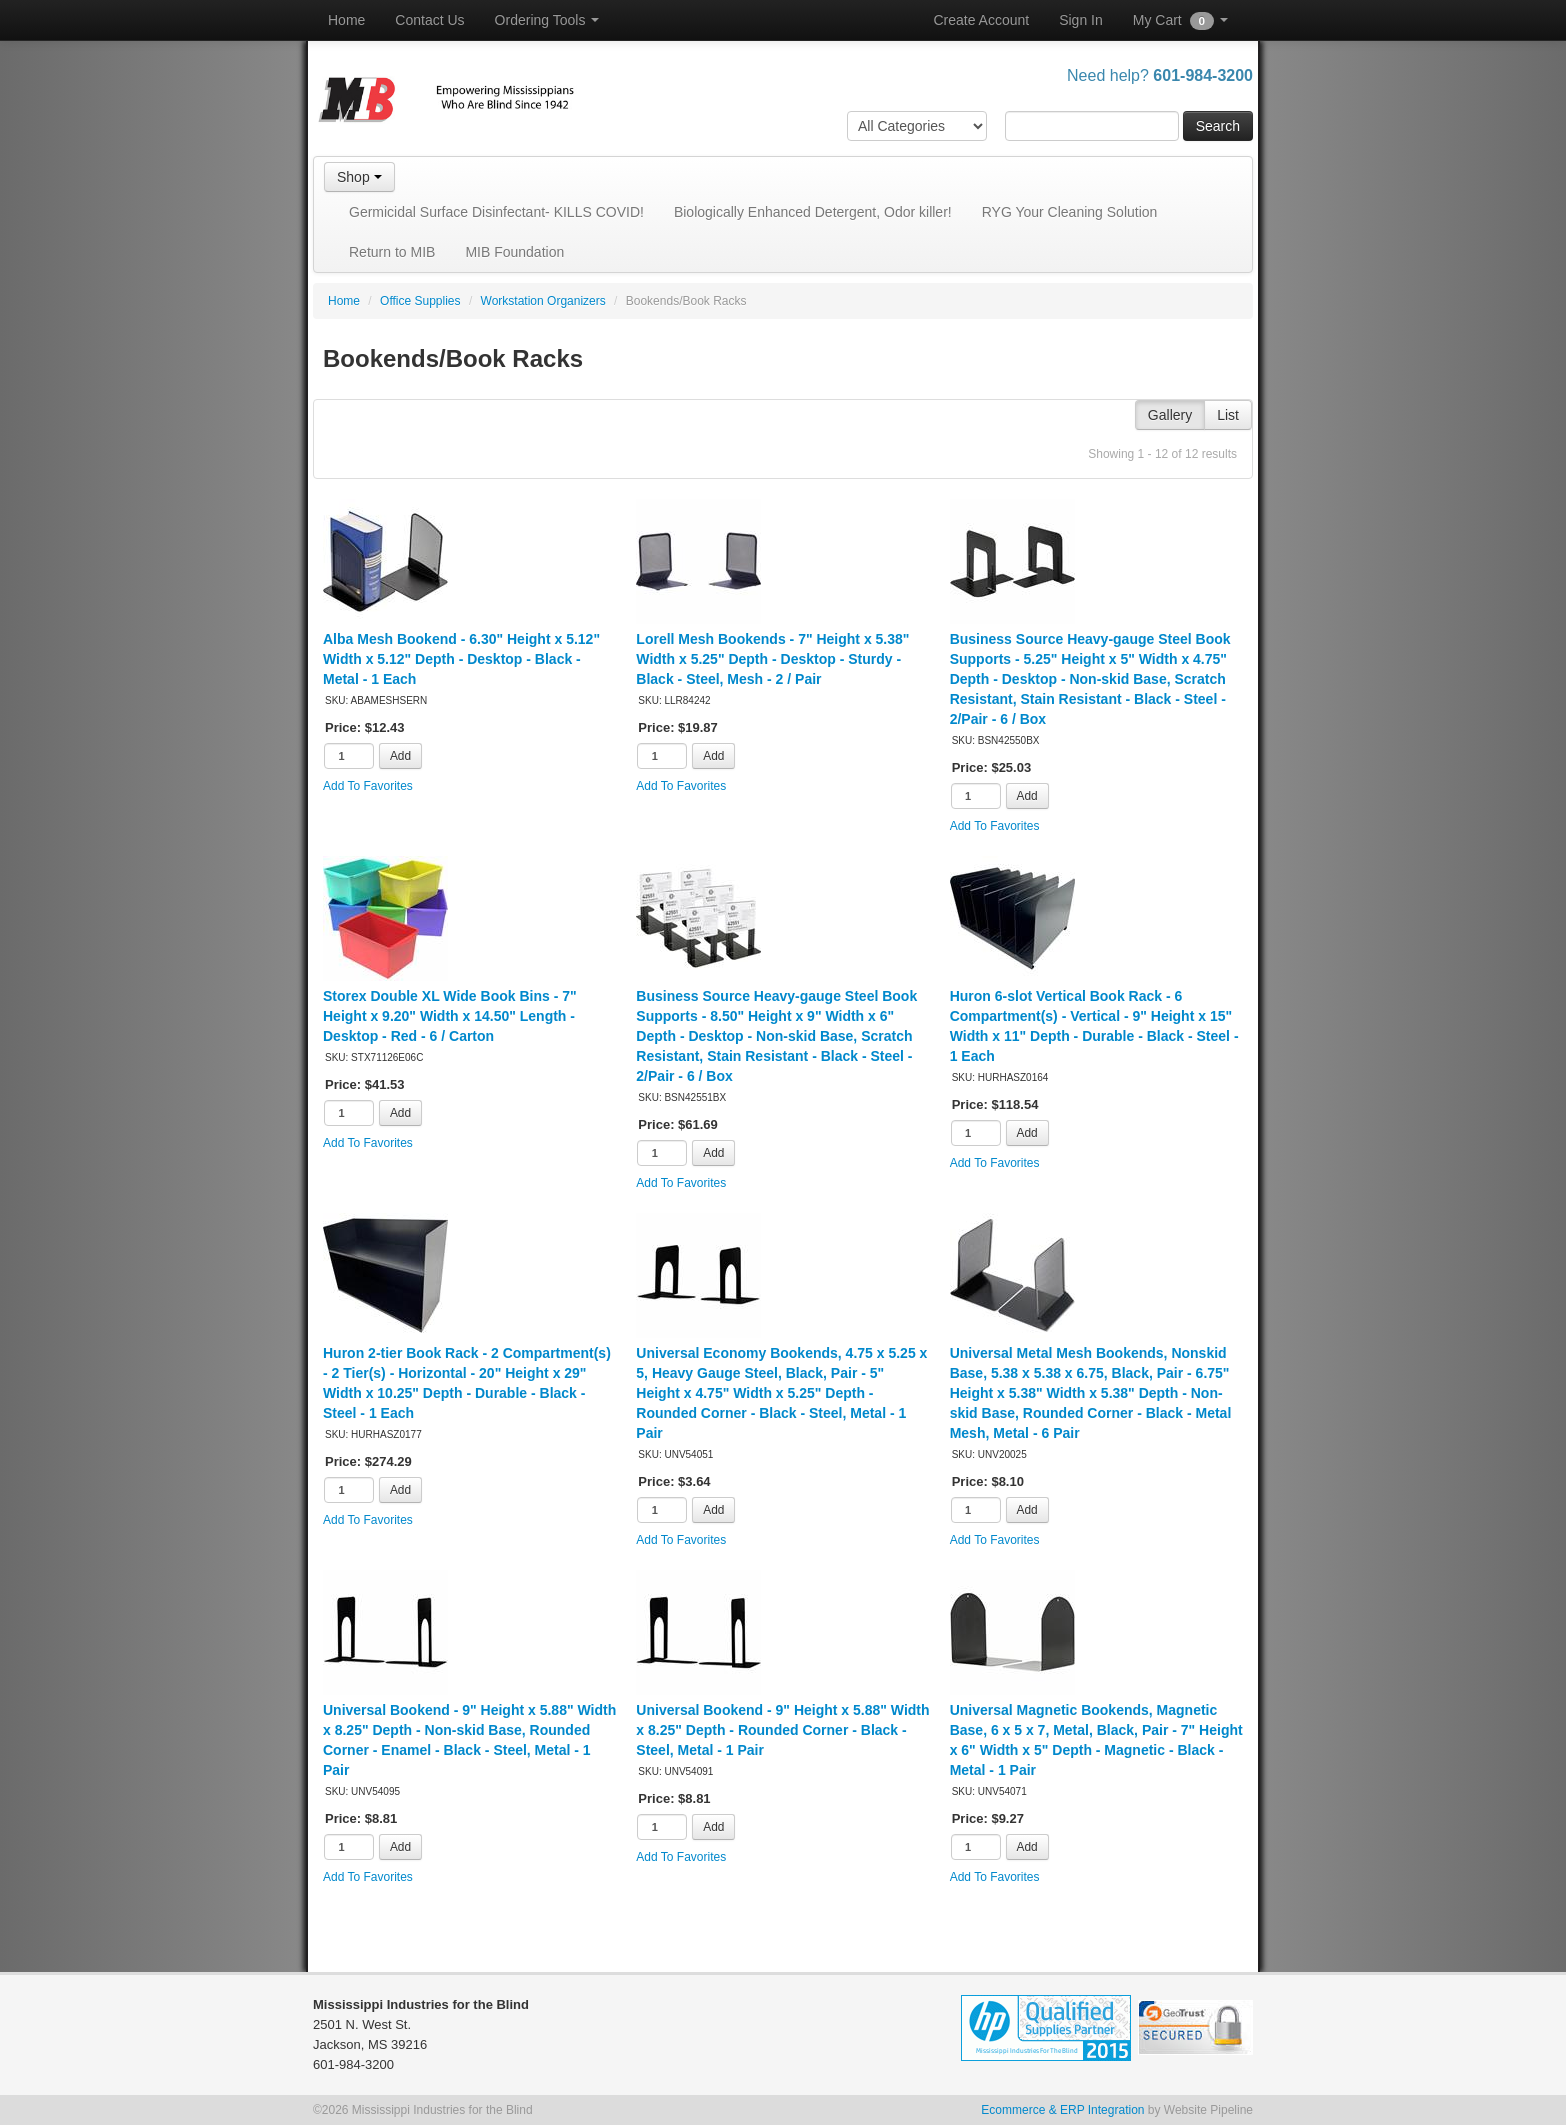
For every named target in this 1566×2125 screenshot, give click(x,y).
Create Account (981, 20)
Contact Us (429, 20)
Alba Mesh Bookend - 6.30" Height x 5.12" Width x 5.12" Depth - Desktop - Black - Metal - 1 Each (461, 659)
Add (400, 756)
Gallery (1170, 415)
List (1228, 415)
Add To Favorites (368, 786)
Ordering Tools (547, 20)
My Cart (1180, 21)
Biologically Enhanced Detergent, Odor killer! (813, 212)
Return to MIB (392, 252)
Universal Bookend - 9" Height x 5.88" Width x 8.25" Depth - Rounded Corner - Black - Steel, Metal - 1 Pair (782, 1730)
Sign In (1081, 20)
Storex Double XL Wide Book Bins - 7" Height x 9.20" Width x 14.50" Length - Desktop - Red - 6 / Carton (450, 1016)
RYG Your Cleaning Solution (1070, 212)
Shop (359, 177)
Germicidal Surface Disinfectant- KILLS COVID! (496, 212)
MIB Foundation (514, 252)
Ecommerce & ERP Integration (1062, 2110)
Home (346, 20)
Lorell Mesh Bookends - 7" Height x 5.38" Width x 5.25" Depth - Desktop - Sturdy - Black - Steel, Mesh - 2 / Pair (772, 659)
